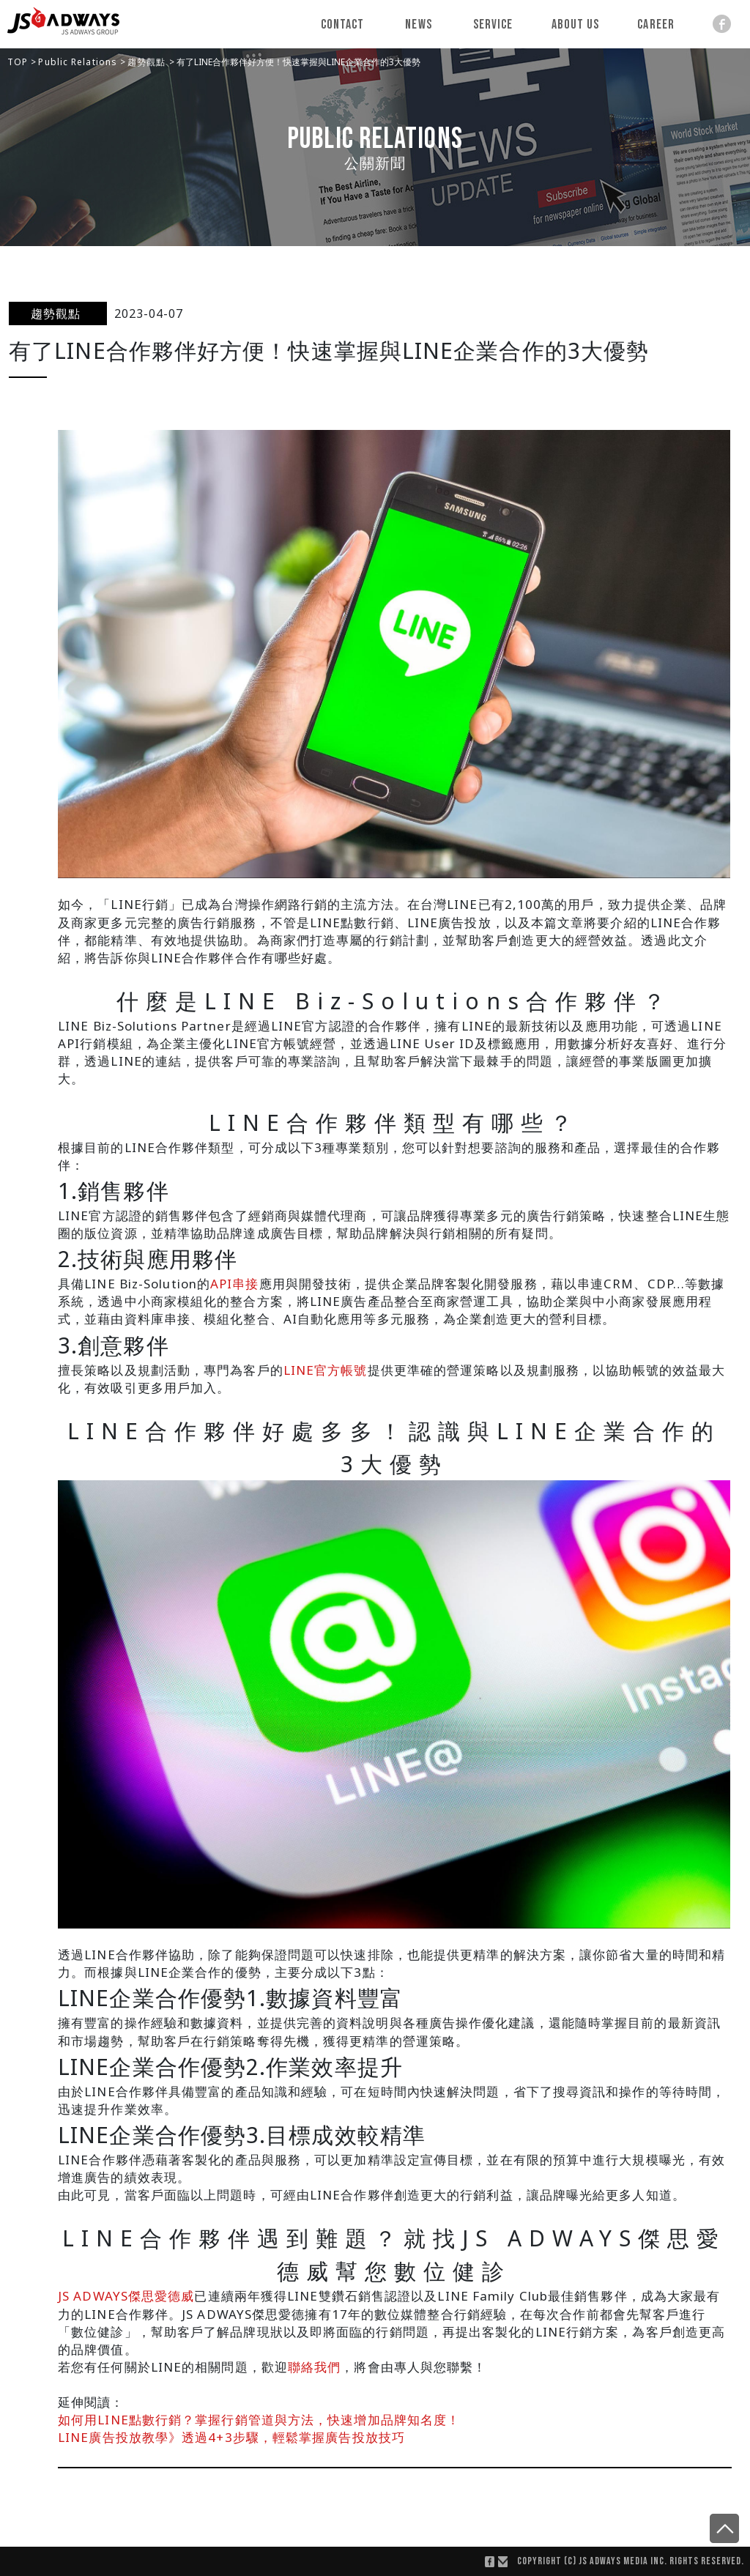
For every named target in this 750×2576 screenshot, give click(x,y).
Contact (343, 24)
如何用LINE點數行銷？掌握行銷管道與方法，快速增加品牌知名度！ (259, 2419)
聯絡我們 (314, 2366)
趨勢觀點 (148, 62)
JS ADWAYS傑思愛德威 (126, 2295)
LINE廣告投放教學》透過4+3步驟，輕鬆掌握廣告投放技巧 (231, 2437)
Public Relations (79, 62)
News (418, 24)
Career (656, 24)
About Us (576, 24)
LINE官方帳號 (325, 1370)
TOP (19, 62)
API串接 (234, 1283)
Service (493, 24)
